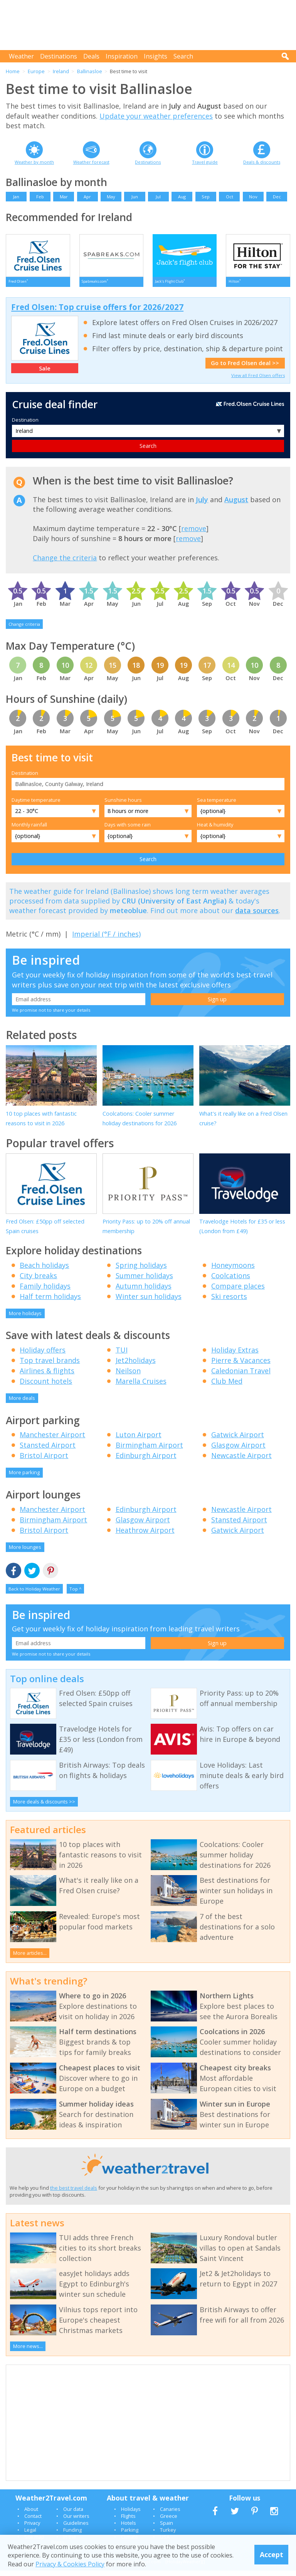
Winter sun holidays (149, 1301)
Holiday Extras (235, 1355)
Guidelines (76, 2528)
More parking (24, 1477)
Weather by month (34, 162)
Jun (134, 196)
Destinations (58, 56)
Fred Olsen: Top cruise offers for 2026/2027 (97, 312)
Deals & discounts (261, 162)
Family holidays (45, 1291)
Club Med (226, 1386)
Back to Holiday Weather (34, 1594)
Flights (128, 2521)
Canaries (170, 2514)
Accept (271, 2554)
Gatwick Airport (237, 1440)
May (111, 196)
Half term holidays (50, 1301)
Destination (25, 425)
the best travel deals (73, 2193)
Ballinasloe (89, 71)
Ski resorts (229, 1301)
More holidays (25, 1318)
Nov (253, 196)
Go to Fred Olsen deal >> (245, 368)
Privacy (32, 2528)
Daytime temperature (36, 805)
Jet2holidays (136, 1365)
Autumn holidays (144, 1291)
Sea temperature (216, 805)
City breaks (38, 1280)
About (31, 2514)
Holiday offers (43, 1355)
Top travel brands (50, 1365)
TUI (122, 1355)
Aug (182, 196)
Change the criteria (65, 563)
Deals (91, 56)
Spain (166, 2528)
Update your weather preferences (156, 116)
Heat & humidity (215, 829)
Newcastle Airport (241, 1460)
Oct (229, 196)
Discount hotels (46, 1386)
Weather (21, 56)
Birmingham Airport (149, 1450)
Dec (277, 196)
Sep (206, 196)
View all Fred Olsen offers (258, 381)
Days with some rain (127, 829)
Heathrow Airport (145, 1535)
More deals (22, 1403)
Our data (73, 2514)
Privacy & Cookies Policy (69, 2564)
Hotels (128, 2528)
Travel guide (205, 162)
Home (13, 71)
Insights (155, 56)
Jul (158, 196)
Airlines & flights (47, 1376)
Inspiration (122, 56)
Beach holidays (44, 1270)
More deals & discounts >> (44, 1806)
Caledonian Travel (241, 1376)
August (236, 505)
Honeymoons (233, 1270)
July (202, 505)
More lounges (25, 1552)
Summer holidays (144, 1280)
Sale (44, 373)
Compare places (238, 1291)
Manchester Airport (52, 1440)
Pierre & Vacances (241, 1365)
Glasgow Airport (238, 1450)
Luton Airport (138, 1440)
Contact (33, 2521)
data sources (257, 915)
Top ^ (75, 1594)
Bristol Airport (44, 1460)
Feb (40, 196)
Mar (64, 196)
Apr (87, 196)
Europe (36, 71)
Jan (16, 196)
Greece (168, 2521)
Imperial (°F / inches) (106, 939)
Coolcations (230, 1280)
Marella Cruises (141, 1386)
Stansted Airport (48, 1450)
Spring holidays (141, 1270)
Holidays (131, 2514)
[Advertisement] (150, 25)
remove (193, 533)
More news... (28, 2351)
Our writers (76, 2521)
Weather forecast (91, 162)
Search (183, 56)
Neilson (128, 1376)
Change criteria (24, 629)
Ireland (61, 71)
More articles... (30, 1958)
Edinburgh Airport (146, 1460)
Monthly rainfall (29, 829)
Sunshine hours (123, 805)
